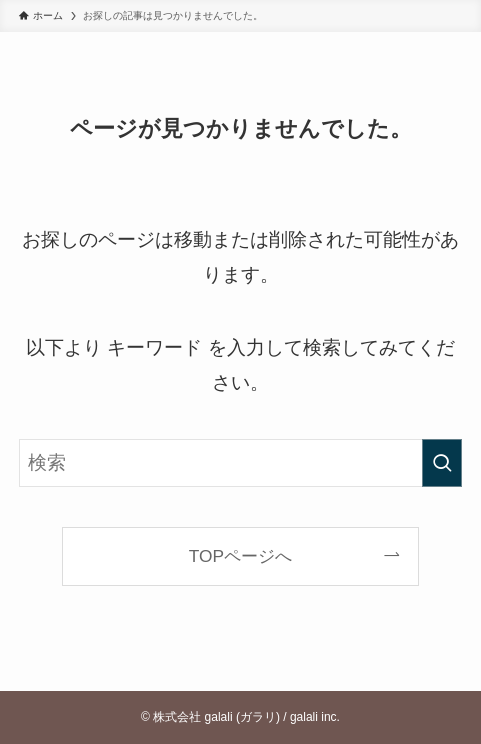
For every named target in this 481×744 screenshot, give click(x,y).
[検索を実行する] (442, 463)
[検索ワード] (240, 463)
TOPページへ (240, 556)
